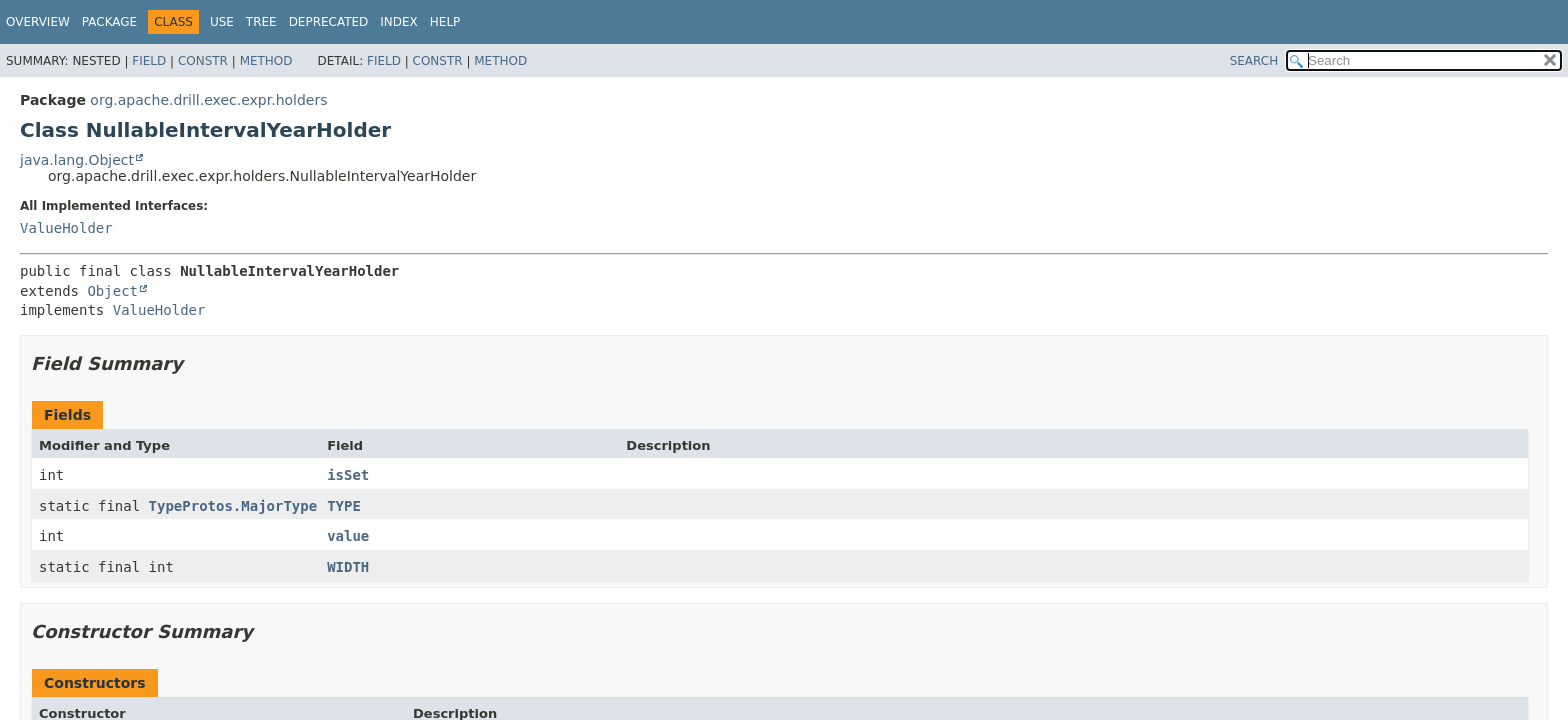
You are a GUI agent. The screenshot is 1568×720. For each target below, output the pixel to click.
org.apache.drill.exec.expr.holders (208, 100)
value (348, 536)
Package (109, 22)
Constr (203, 61)
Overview (38, 22)
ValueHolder (66, 228)
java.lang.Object (77, 160)
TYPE (344, 506)
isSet (348, 475)
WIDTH (348, 567)
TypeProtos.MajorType (233, 506)
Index (399, 22)
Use (222, 22)
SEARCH (1254, 61)
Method (266, 61)
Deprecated (329, 22)
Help (445, 22)
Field (149, 61)
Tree (261, 22)
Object (112, 291)
